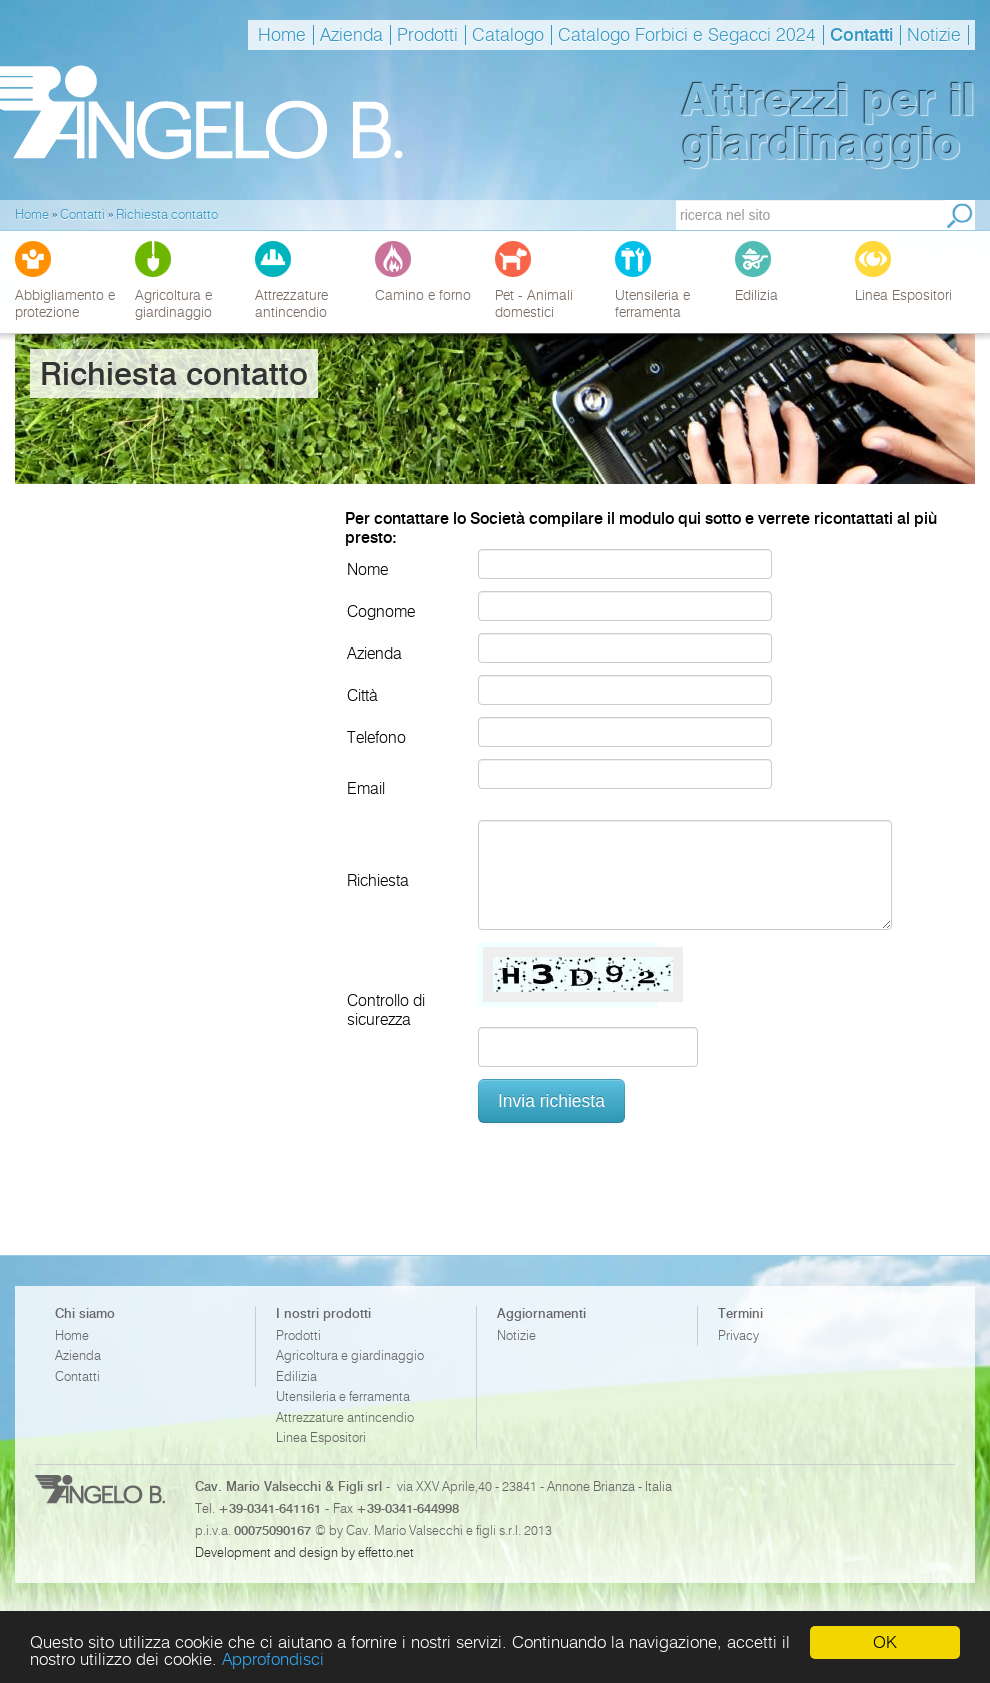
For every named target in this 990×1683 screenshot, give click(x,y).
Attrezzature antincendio (345, 1417)
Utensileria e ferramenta (343, 1396)
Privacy (738, 1335)
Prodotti (427, 35)
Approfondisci (273, 1659)
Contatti (861, 35)
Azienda (351, 35)
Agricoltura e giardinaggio (350, 1355)
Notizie (934, 35)
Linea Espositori (321, 1437)
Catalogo (508, 35)
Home (282, 35)
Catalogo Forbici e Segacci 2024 (687, 35)
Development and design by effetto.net (304, 1552)
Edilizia (296, 1376)
